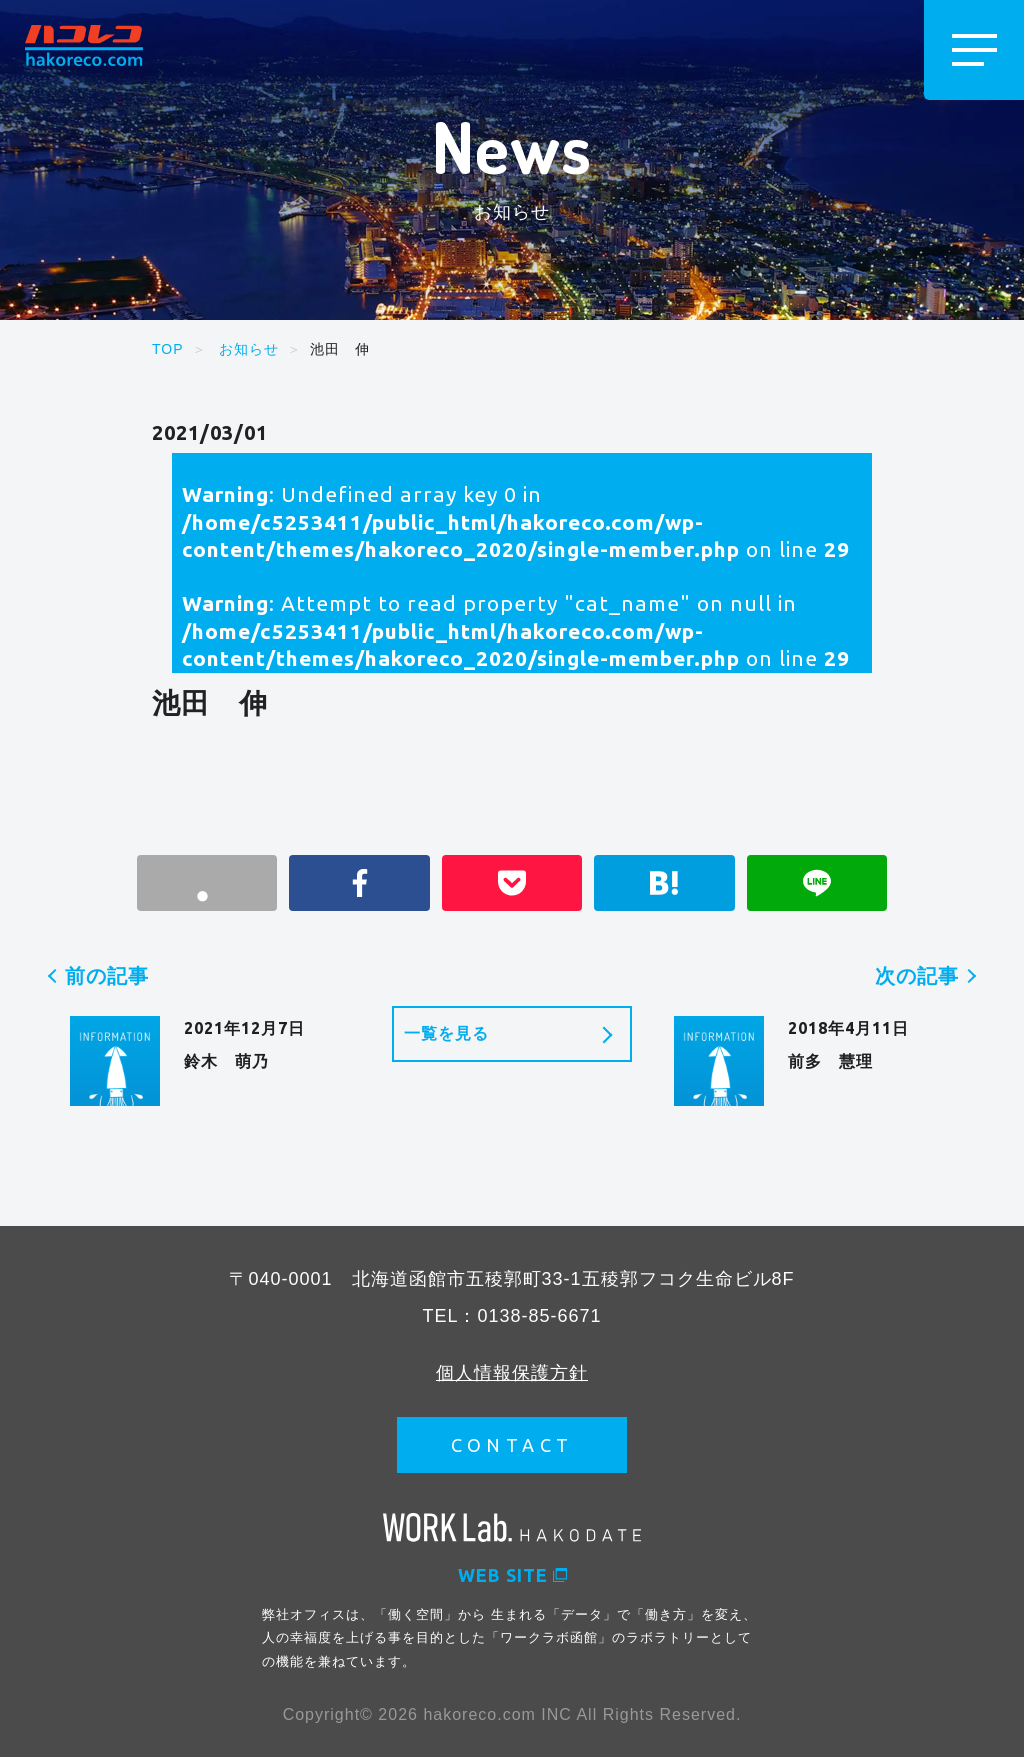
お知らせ (249, 349)
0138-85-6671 (539, 1316)
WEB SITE (512, 1575)
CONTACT (512, 1445)
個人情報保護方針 (512, 1373)
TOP (168, 349)
